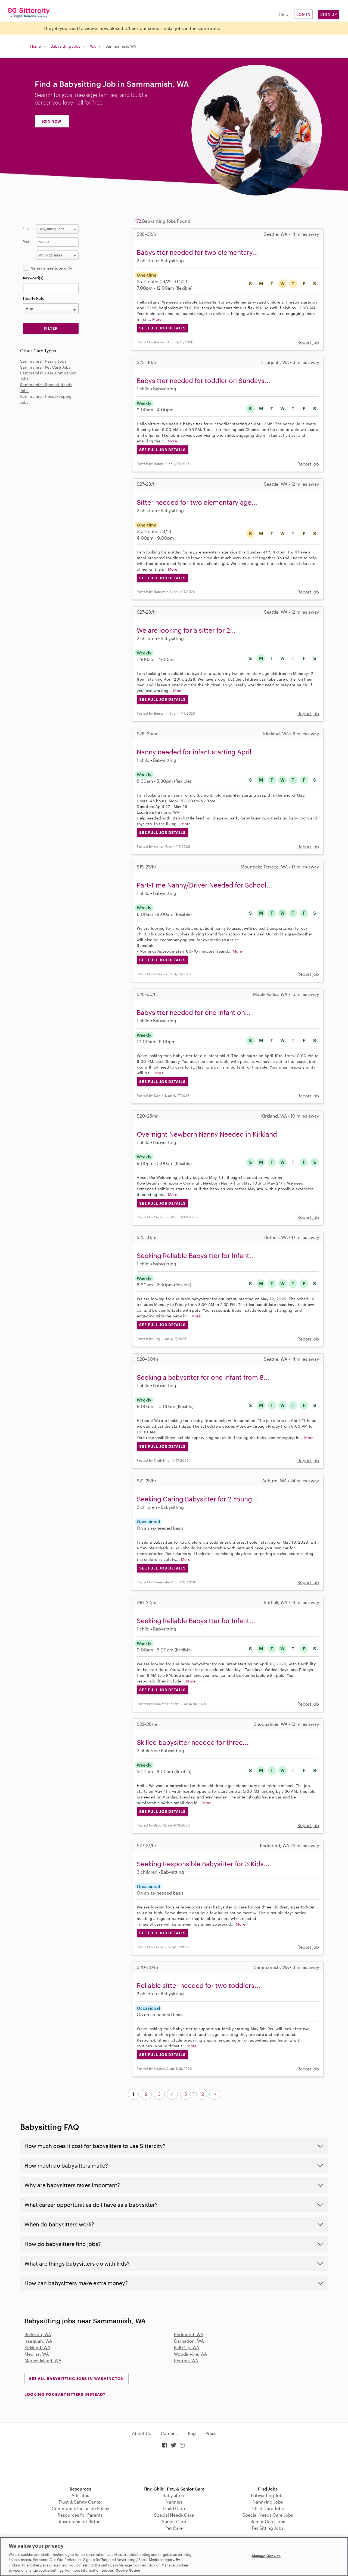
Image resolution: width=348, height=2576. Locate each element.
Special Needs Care (174, 2514)
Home (35, 46)
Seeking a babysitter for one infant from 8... (203, 1377)
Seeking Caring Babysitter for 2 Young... (197, 1499)
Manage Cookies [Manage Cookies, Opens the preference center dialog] (266, 2556)
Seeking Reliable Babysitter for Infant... (196, 1255)
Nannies (174, 2501)
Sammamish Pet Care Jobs (45, 367)
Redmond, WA (188, 2334)
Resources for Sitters (80, 2521)
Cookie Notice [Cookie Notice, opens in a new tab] (128, 2570)
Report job (308, 342)
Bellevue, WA (37, 2334)
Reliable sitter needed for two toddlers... (198, 1985)
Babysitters (174, 2495)
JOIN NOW (51, 121)
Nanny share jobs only (51, 268)
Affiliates (80, 2495)
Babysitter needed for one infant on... (194, 1012)
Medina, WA (36, 2354)
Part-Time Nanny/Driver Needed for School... (204, 885)
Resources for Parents (80, 2514)
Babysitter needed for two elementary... (197, 252)
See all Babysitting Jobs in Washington (76, 2378)
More (157, 319)
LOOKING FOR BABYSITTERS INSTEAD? (64, 2394)
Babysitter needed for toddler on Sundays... (203, 380)
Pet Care (174, 2528)
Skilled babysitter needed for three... (192, 1742)
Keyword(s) (33, 278)
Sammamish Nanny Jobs (43, 361)
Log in (303, 14)
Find (26, 228)
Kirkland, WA (37, 2347)
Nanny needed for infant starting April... (197, 752)
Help (283, 14)
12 (202, 2094)
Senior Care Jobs (267, 2521)
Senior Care (174, 2521)
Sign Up (328, 14)
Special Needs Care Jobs (268, 2514)
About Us (141, 2433)
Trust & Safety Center (80, 2501)
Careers (169, 2433)
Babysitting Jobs (65, 46)
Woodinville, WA (190, 2354)
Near (26, 241)
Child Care (174, 2508)
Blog (191, 2433)
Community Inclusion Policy (80, 2508)
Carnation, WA (189, 2341)
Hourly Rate (33, 298)
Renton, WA (186, 2360)
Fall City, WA (186, 2347)
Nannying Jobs (268, 2501)
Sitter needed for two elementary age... (197, 502)
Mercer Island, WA (42, 2360)
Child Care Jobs (267, 2508)
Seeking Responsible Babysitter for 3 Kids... (203, 1864)
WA (93, 46)
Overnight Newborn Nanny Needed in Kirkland (207, 1134)
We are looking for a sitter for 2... (186, 630)
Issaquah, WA (38, 2341)
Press (211, 2433)
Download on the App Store (174, 2467)
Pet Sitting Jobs (268, 2528)
